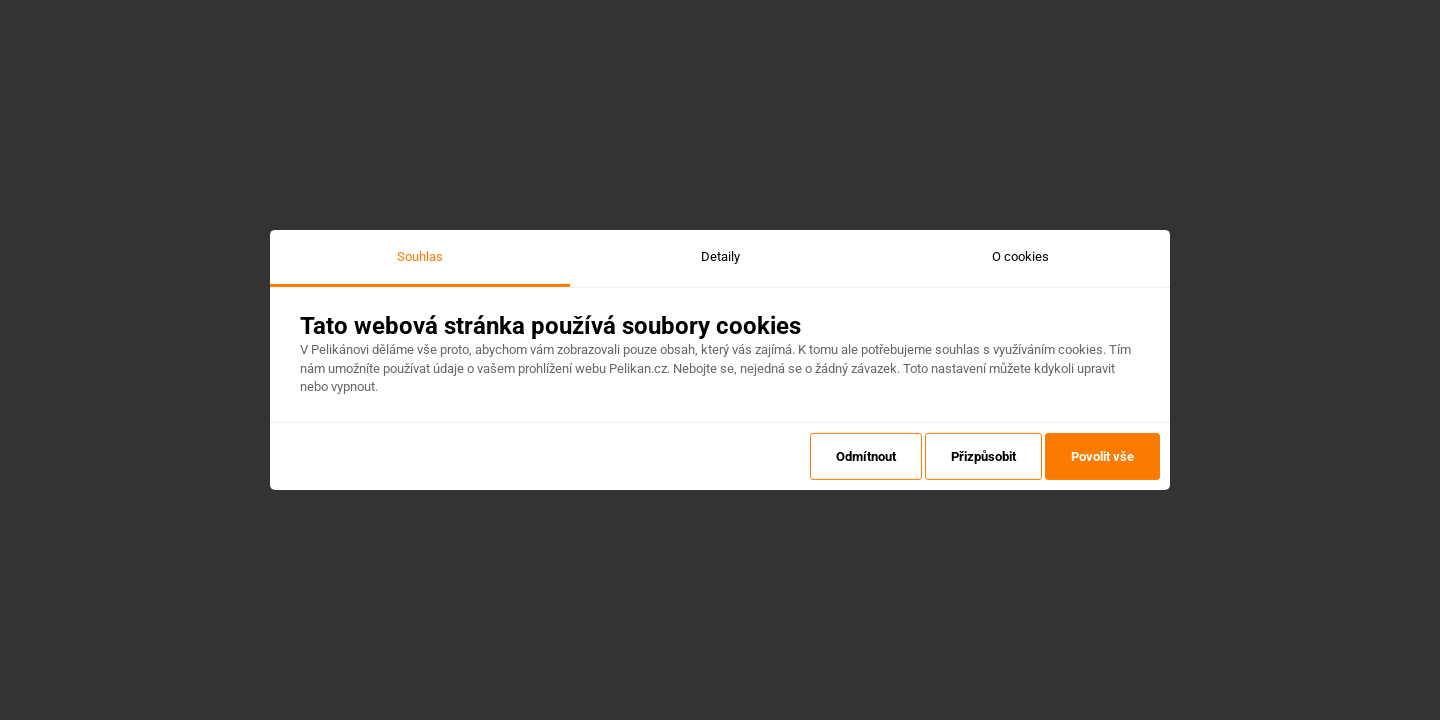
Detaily (720, 256)
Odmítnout (866, 456)
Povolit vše (1102, 456)
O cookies (1020, 256)
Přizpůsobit (983, 456)
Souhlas (420, 256)
